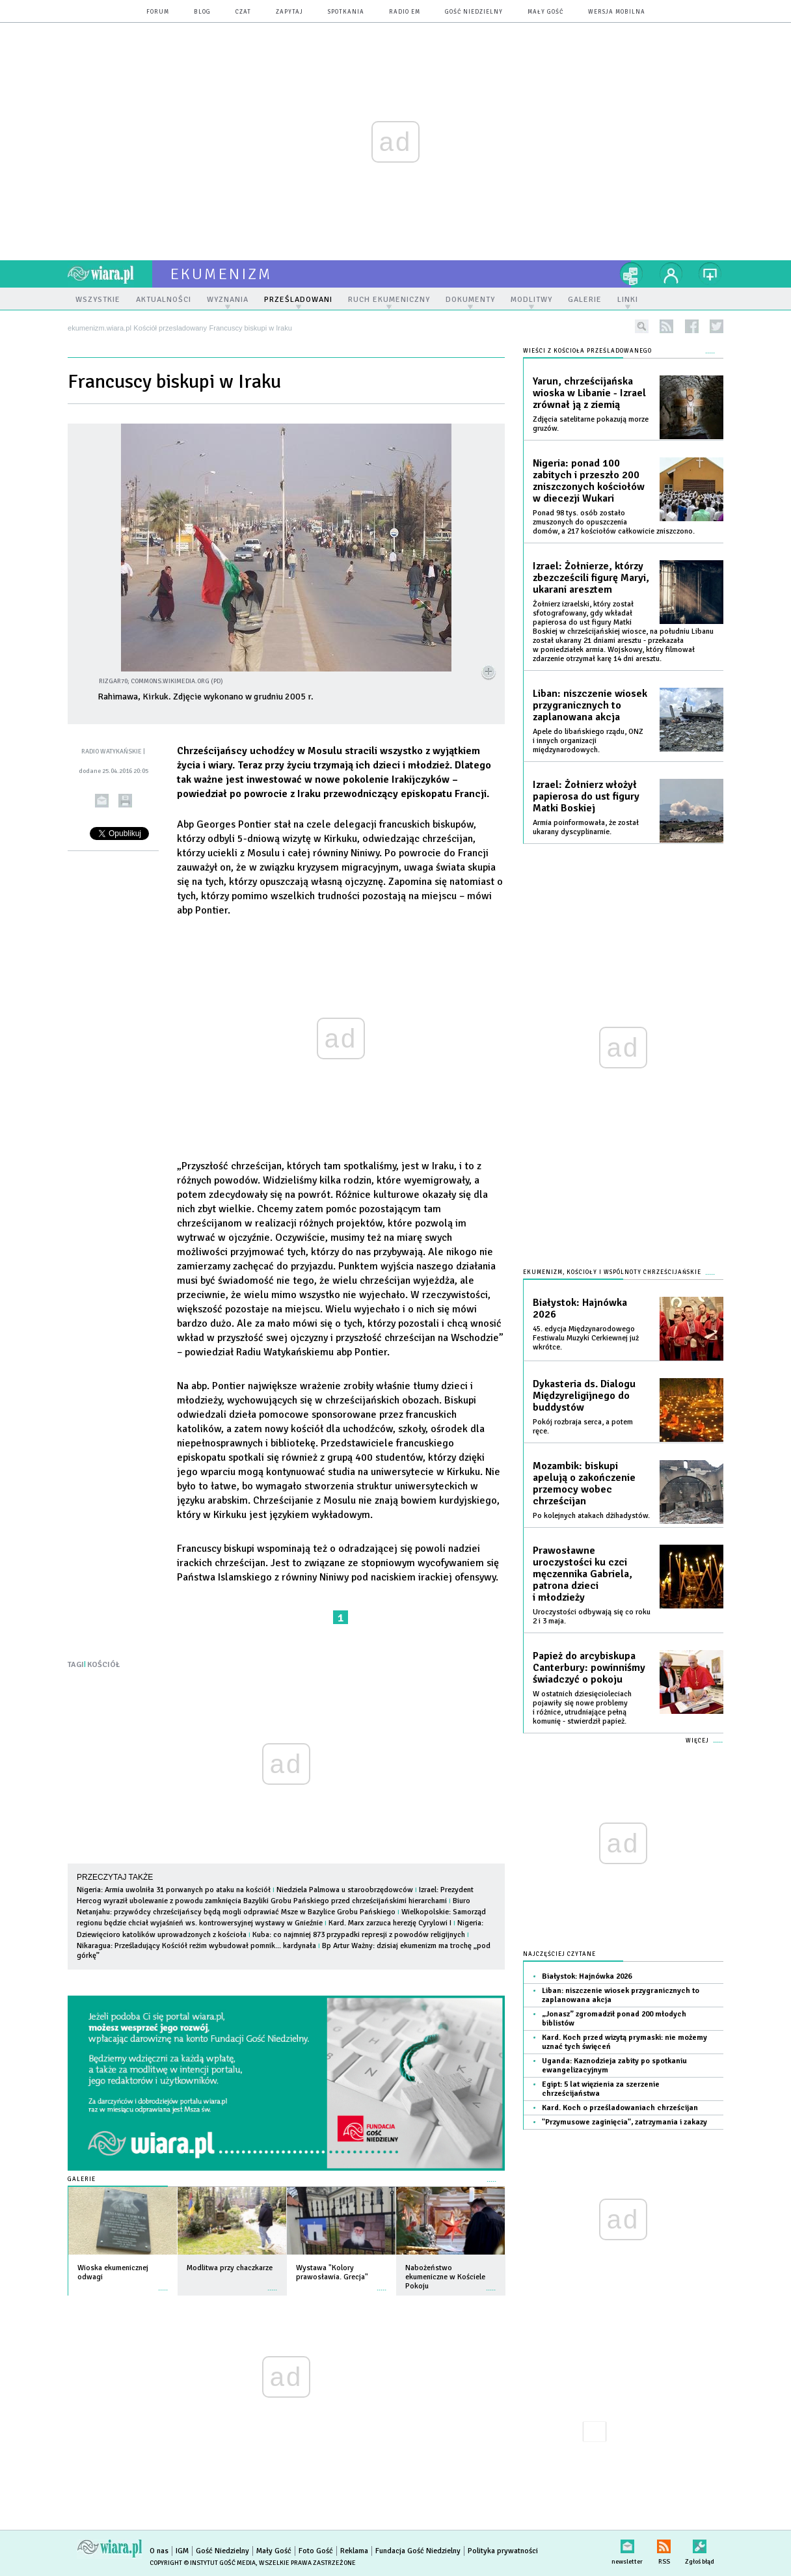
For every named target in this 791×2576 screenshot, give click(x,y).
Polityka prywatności (503, 2551)
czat (243, 12)
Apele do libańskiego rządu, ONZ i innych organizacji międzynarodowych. (588, 741)
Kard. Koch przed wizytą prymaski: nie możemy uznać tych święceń (624, 2042)
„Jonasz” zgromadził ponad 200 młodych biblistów (614, 2018)
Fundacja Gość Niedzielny (418, 2551)
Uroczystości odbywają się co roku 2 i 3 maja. (591, 1616)
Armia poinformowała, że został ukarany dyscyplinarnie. (586, 827)
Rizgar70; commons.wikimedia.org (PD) (161, 681)
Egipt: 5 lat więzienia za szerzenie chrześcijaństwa (601, 2089)
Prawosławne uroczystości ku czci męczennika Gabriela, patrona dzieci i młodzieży (582, 1574)
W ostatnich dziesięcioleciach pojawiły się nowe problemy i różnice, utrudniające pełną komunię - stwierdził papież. (582, 1707)
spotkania (346, 12)
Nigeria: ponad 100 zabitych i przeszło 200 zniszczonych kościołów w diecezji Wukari (589, 480)
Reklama (354, 2551)
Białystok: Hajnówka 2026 (580, 1308)
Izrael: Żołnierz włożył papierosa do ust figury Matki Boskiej (586, 796)
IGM (182, 2551)
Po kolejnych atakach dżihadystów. (591, 1516)
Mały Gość (545, 12)
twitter (716, 326)
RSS (664, 2544)
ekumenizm (221, 274)
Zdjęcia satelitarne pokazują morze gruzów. (591, 423)
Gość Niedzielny (474, 12)
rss (666, 326)
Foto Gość (316, 2551)
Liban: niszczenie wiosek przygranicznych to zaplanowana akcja (590, 705)
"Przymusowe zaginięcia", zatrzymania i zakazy (624, 2122)
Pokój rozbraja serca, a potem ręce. (583, 1426)
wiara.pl (110, 274)
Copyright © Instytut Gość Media (203, 2563)
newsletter (627, 2544)
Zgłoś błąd (699, 2544)
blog (202, 12)
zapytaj (289, 12)
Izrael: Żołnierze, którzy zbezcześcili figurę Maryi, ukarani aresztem (591, 577)
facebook (692, 326)
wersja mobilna (616, 12)
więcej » (163, 2283)
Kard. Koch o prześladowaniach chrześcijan (620, 2108)
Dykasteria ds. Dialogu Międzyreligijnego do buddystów (584, 1395)
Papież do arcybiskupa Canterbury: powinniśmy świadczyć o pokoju (589, 1667)
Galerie (82, 2179)
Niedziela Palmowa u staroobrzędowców (344, 1890)
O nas (159, 2551)
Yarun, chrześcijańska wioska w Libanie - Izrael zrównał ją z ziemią (589, 393)
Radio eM (404, 12)
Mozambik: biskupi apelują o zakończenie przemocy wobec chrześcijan (584, 1483)
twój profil (671, 274)
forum (157, 12)
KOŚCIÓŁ (103, 1665)
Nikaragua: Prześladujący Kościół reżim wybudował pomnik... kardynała (196, 1946)
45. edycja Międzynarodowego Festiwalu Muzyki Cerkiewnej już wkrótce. (586, 1338)
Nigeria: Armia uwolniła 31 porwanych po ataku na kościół (174, 1890)
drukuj (125, 800)
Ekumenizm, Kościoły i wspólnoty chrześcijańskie (612, 1272)
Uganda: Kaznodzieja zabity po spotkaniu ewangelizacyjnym (614, 2065)
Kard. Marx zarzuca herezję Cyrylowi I (389, 1923)
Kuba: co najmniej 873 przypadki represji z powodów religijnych (358, 1935)
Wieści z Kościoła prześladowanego (587, 351)
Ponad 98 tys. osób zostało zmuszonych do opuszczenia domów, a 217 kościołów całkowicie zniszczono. (614, 522)
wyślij (102, 800)
